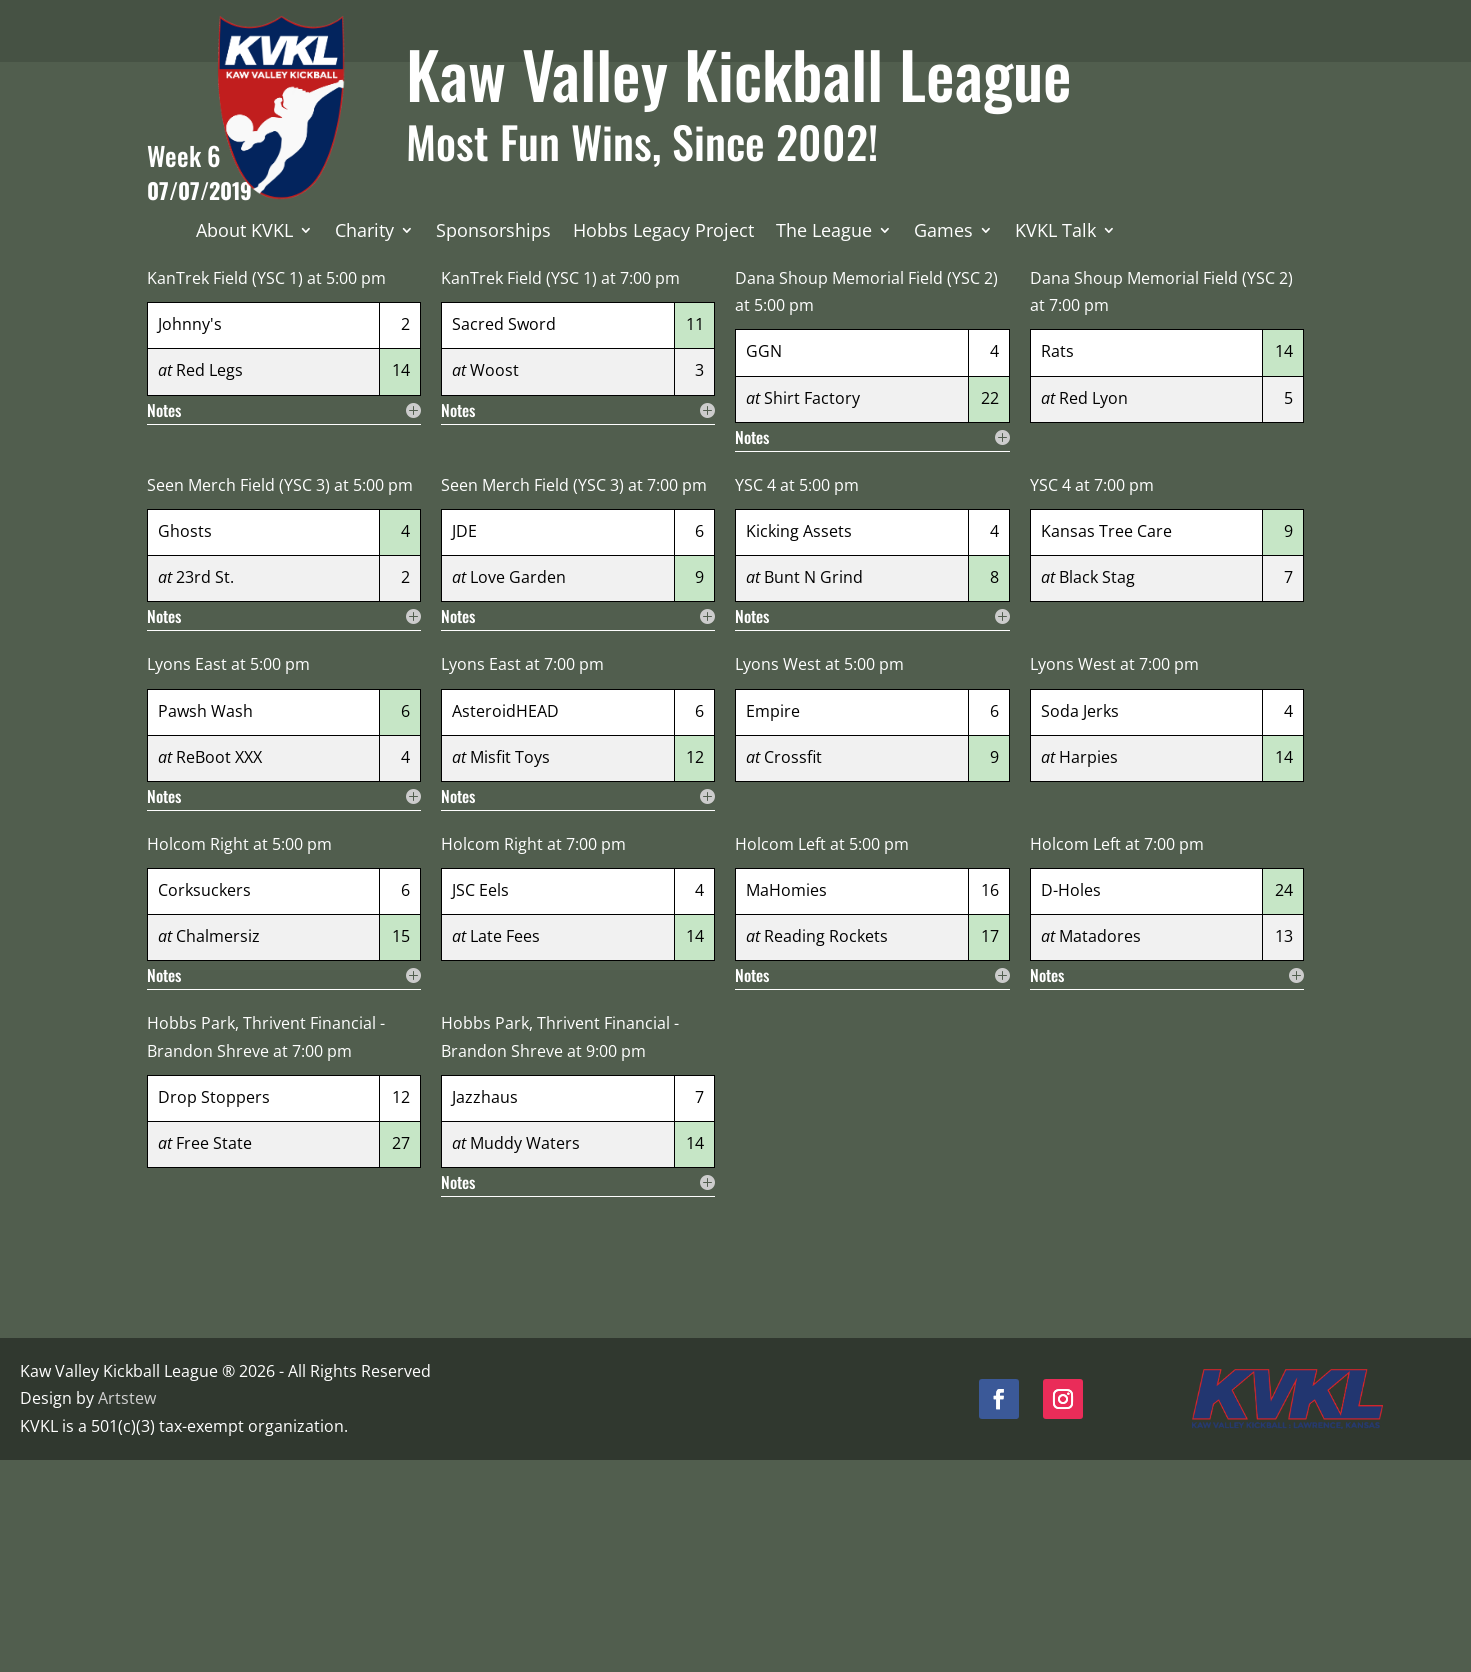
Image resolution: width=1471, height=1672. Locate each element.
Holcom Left (780, 1057)
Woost (494, 583)
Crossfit (793, 969)
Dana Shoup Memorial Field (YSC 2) (866, 491)
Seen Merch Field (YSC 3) (238, 697)
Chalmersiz (218, 1149)
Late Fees (505, 1149)
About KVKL (244, 232)
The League (824, 232)
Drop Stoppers (214, 1309)
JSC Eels (480, 1103)
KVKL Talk (1055, 232)
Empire (773, 923)
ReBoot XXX (219, 969)
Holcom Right (198, 1057)
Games (943, 232)
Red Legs (209, 583)
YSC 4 (755, 697)
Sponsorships (493, 232)
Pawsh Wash (205, 923)
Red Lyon (1093, 610)
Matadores (1100, 1149)
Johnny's (190, 537)
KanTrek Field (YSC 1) (225, 491)
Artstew (127, 1611)
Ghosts (185, 744)
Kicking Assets (799, 744)
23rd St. (205, 790)
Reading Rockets (826, 1149)
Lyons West (778, 877)
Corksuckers (204, 1103)
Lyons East (187, 877)
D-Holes (1071, 1103)
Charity (364, 232)
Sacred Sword (504, 537)
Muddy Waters (525, 1356)
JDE (464, 744)
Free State (214, 1356)
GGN (764, 564)
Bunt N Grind (813, 790)
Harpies (1088, 969)
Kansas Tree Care (1106, 744)
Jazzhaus (485, 1309)
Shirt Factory (812, 610)
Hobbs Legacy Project (663, 232)
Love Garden (518, 790)
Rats (1057, 564)
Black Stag (1097, 790)
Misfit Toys (510, 969)
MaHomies (786, 1103)
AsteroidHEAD (505, 923)
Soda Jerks (1080, 923)
